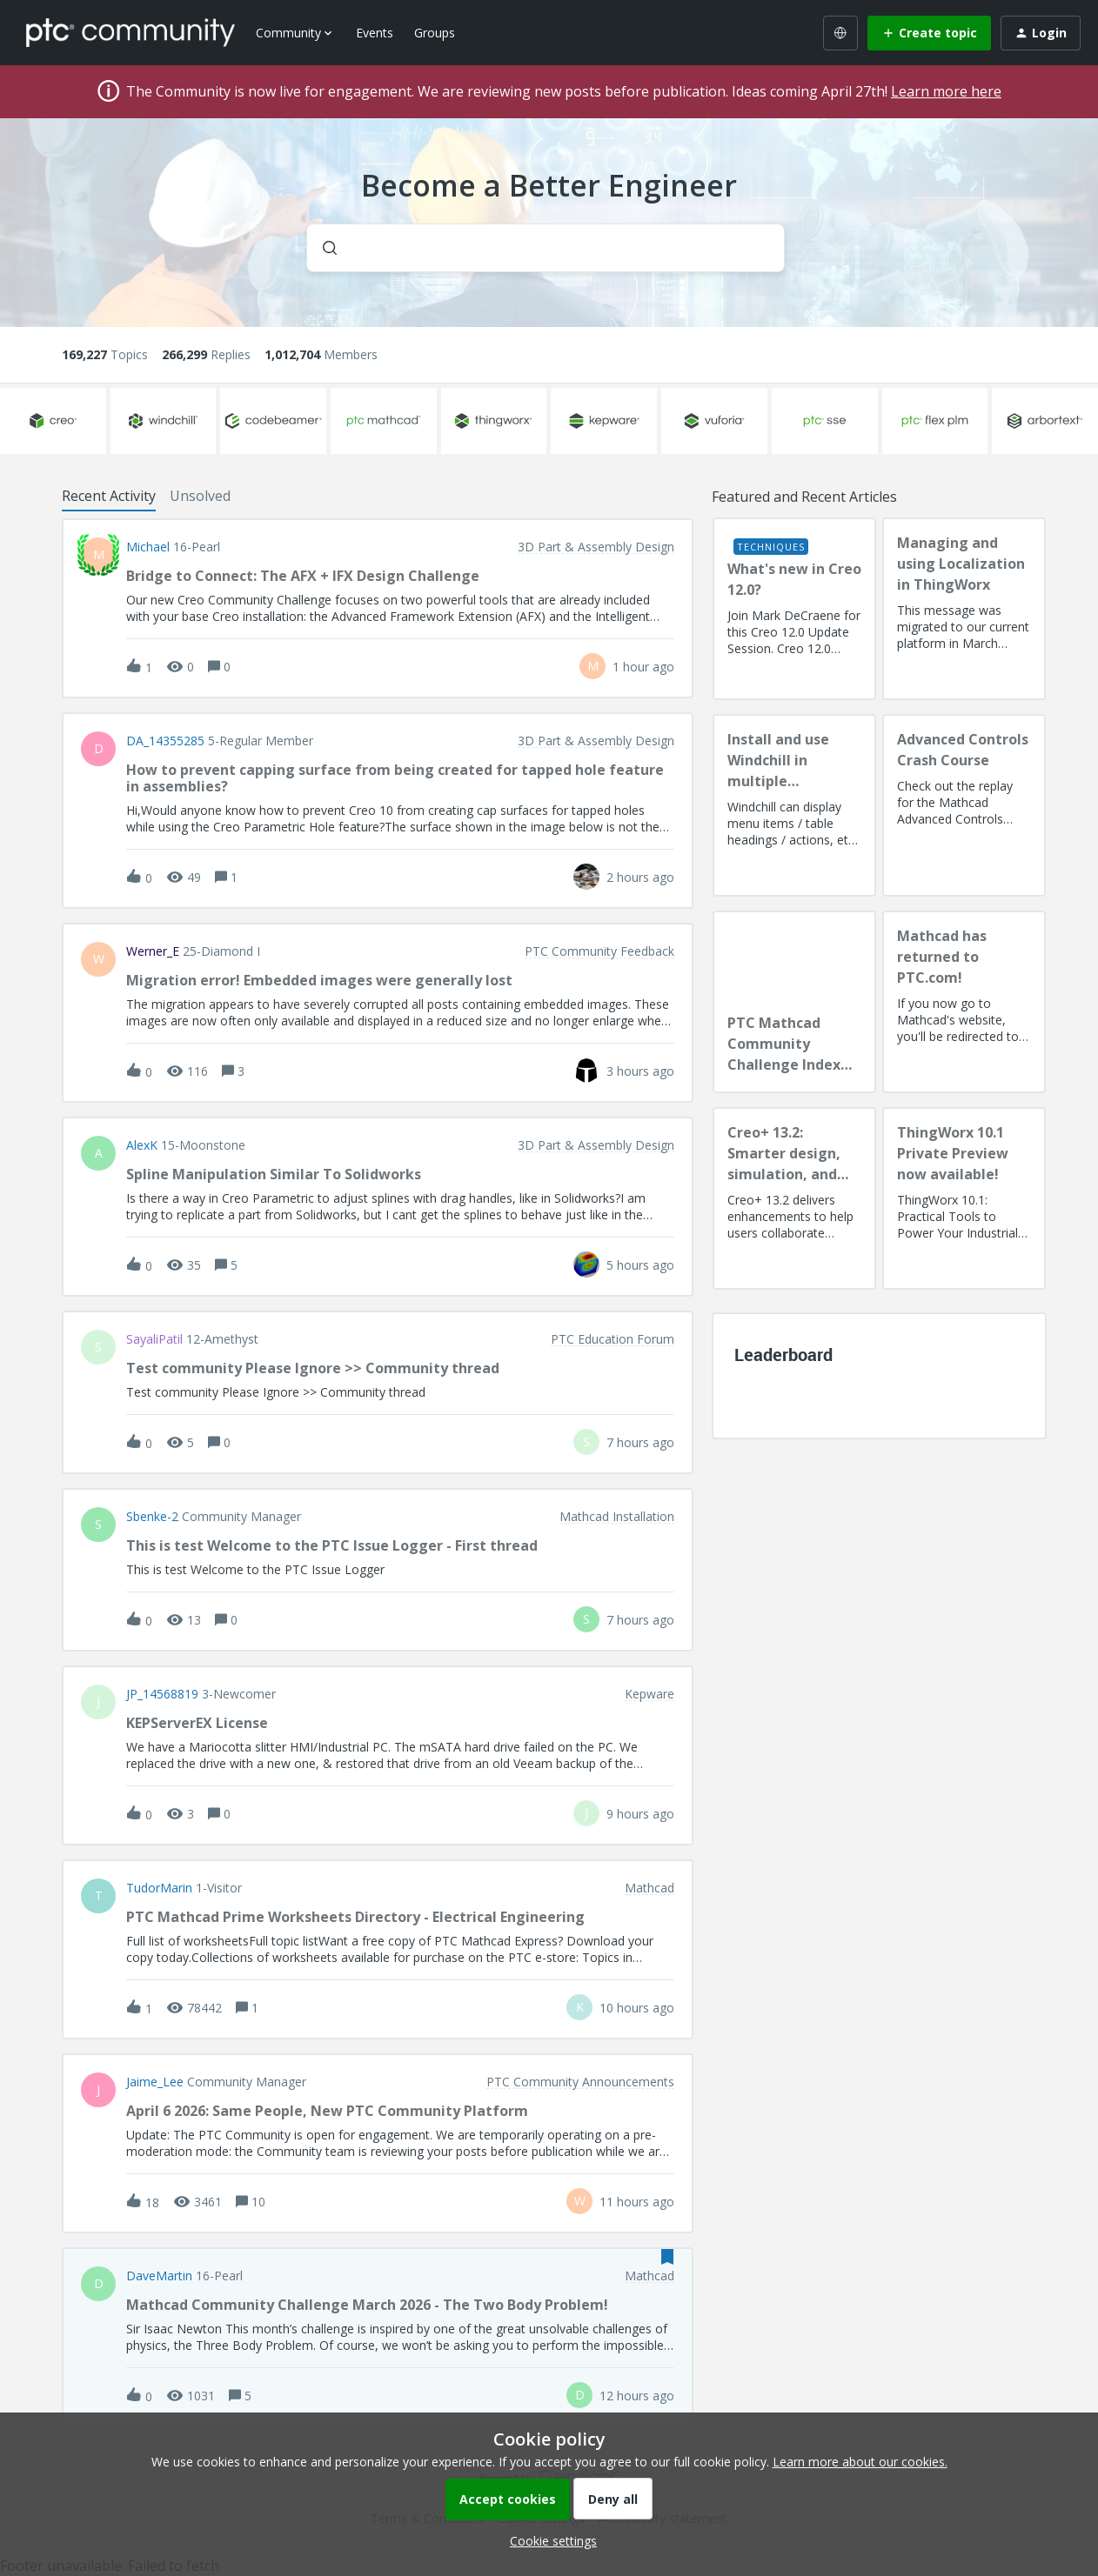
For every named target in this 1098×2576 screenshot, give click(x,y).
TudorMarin (159, 1888)
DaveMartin (159, 2276)
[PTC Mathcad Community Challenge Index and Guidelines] (794, 1002)
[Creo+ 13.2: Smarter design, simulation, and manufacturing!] (794, 1198)
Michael (148, 547)
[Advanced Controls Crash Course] (964, 805)
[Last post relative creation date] (643, 666)
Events (374, 32)
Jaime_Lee (155, 2082)
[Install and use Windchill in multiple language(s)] (794, 805)
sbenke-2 (152, 1517)
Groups (434, 32)
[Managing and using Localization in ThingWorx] (964, 608)
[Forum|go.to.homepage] (130, 32)
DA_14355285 (165, 741)
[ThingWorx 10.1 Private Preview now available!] (964, 1198)
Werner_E (152, 951)
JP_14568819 (162, 1694)
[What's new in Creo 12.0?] (794, 608)
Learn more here (946, 91)
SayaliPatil (154, 1339)
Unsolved (200, 495)
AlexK (141, 1145)
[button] (549, 2541)
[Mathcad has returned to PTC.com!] (964, 1002)
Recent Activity (109, 495)
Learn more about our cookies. (860, 2461)
